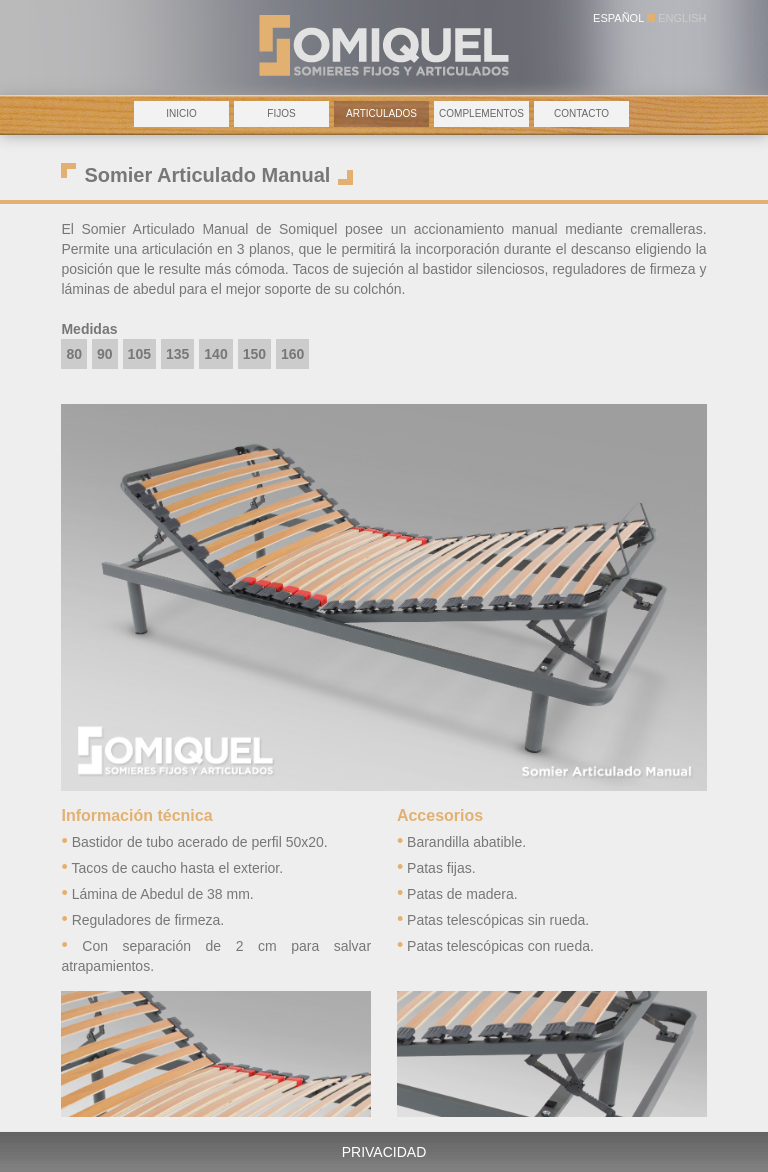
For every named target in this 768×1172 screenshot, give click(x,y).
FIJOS (281, 113)
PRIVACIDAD (384, 1152)
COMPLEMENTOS (481, 113)
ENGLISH (682, 18)
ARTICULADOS (381, 113)
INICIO (181, 113)
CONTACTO (581, 113)
